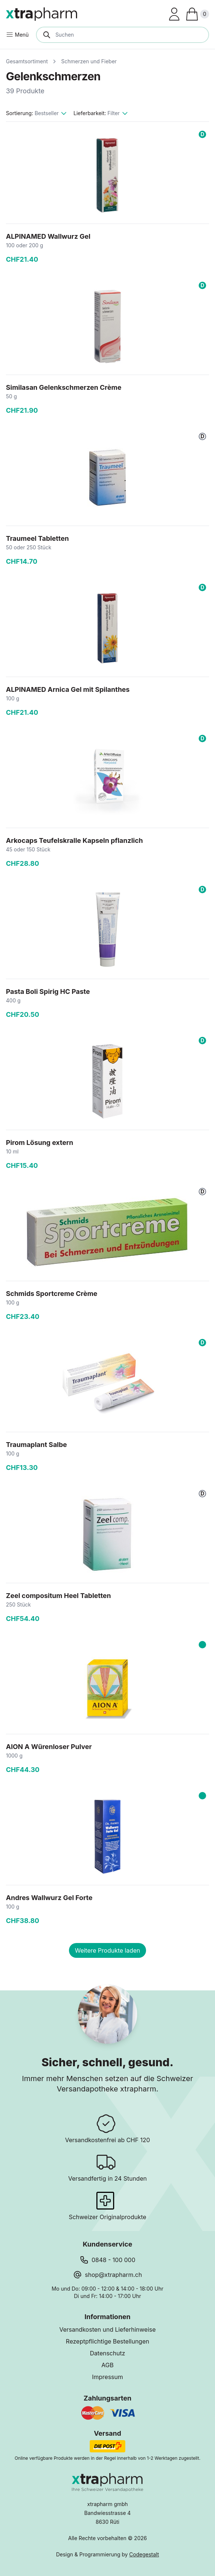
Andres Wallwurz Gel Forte (49, 1898)
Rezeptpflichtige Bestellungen (107, 2341)
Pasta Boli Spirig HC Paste (48, 991)
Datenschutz (107, 2353)
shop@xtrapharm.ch (113, 2274)
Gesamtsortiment (27, 61)
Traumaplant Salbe (36, 1444)
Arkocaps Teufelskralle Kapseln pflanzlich (74, 840)
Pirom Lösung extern (39, 1142)
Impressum (107, 2377)
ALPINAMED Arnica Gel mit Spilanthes (68, 689)
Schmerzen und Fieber (89, 61)
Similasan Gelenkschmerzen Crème (63, 387)
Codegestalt (144, 2554)
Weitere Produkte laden (107, 1950)
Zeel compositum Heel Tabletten (58, 1595)
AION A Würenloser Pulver (49, 1747)
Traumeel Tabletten (37, 538)
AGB (108, 2365)
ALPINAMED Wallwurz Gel (48, 236)
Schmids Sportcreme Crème (51, 1293)
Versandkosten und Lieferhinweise (107, 2329)
